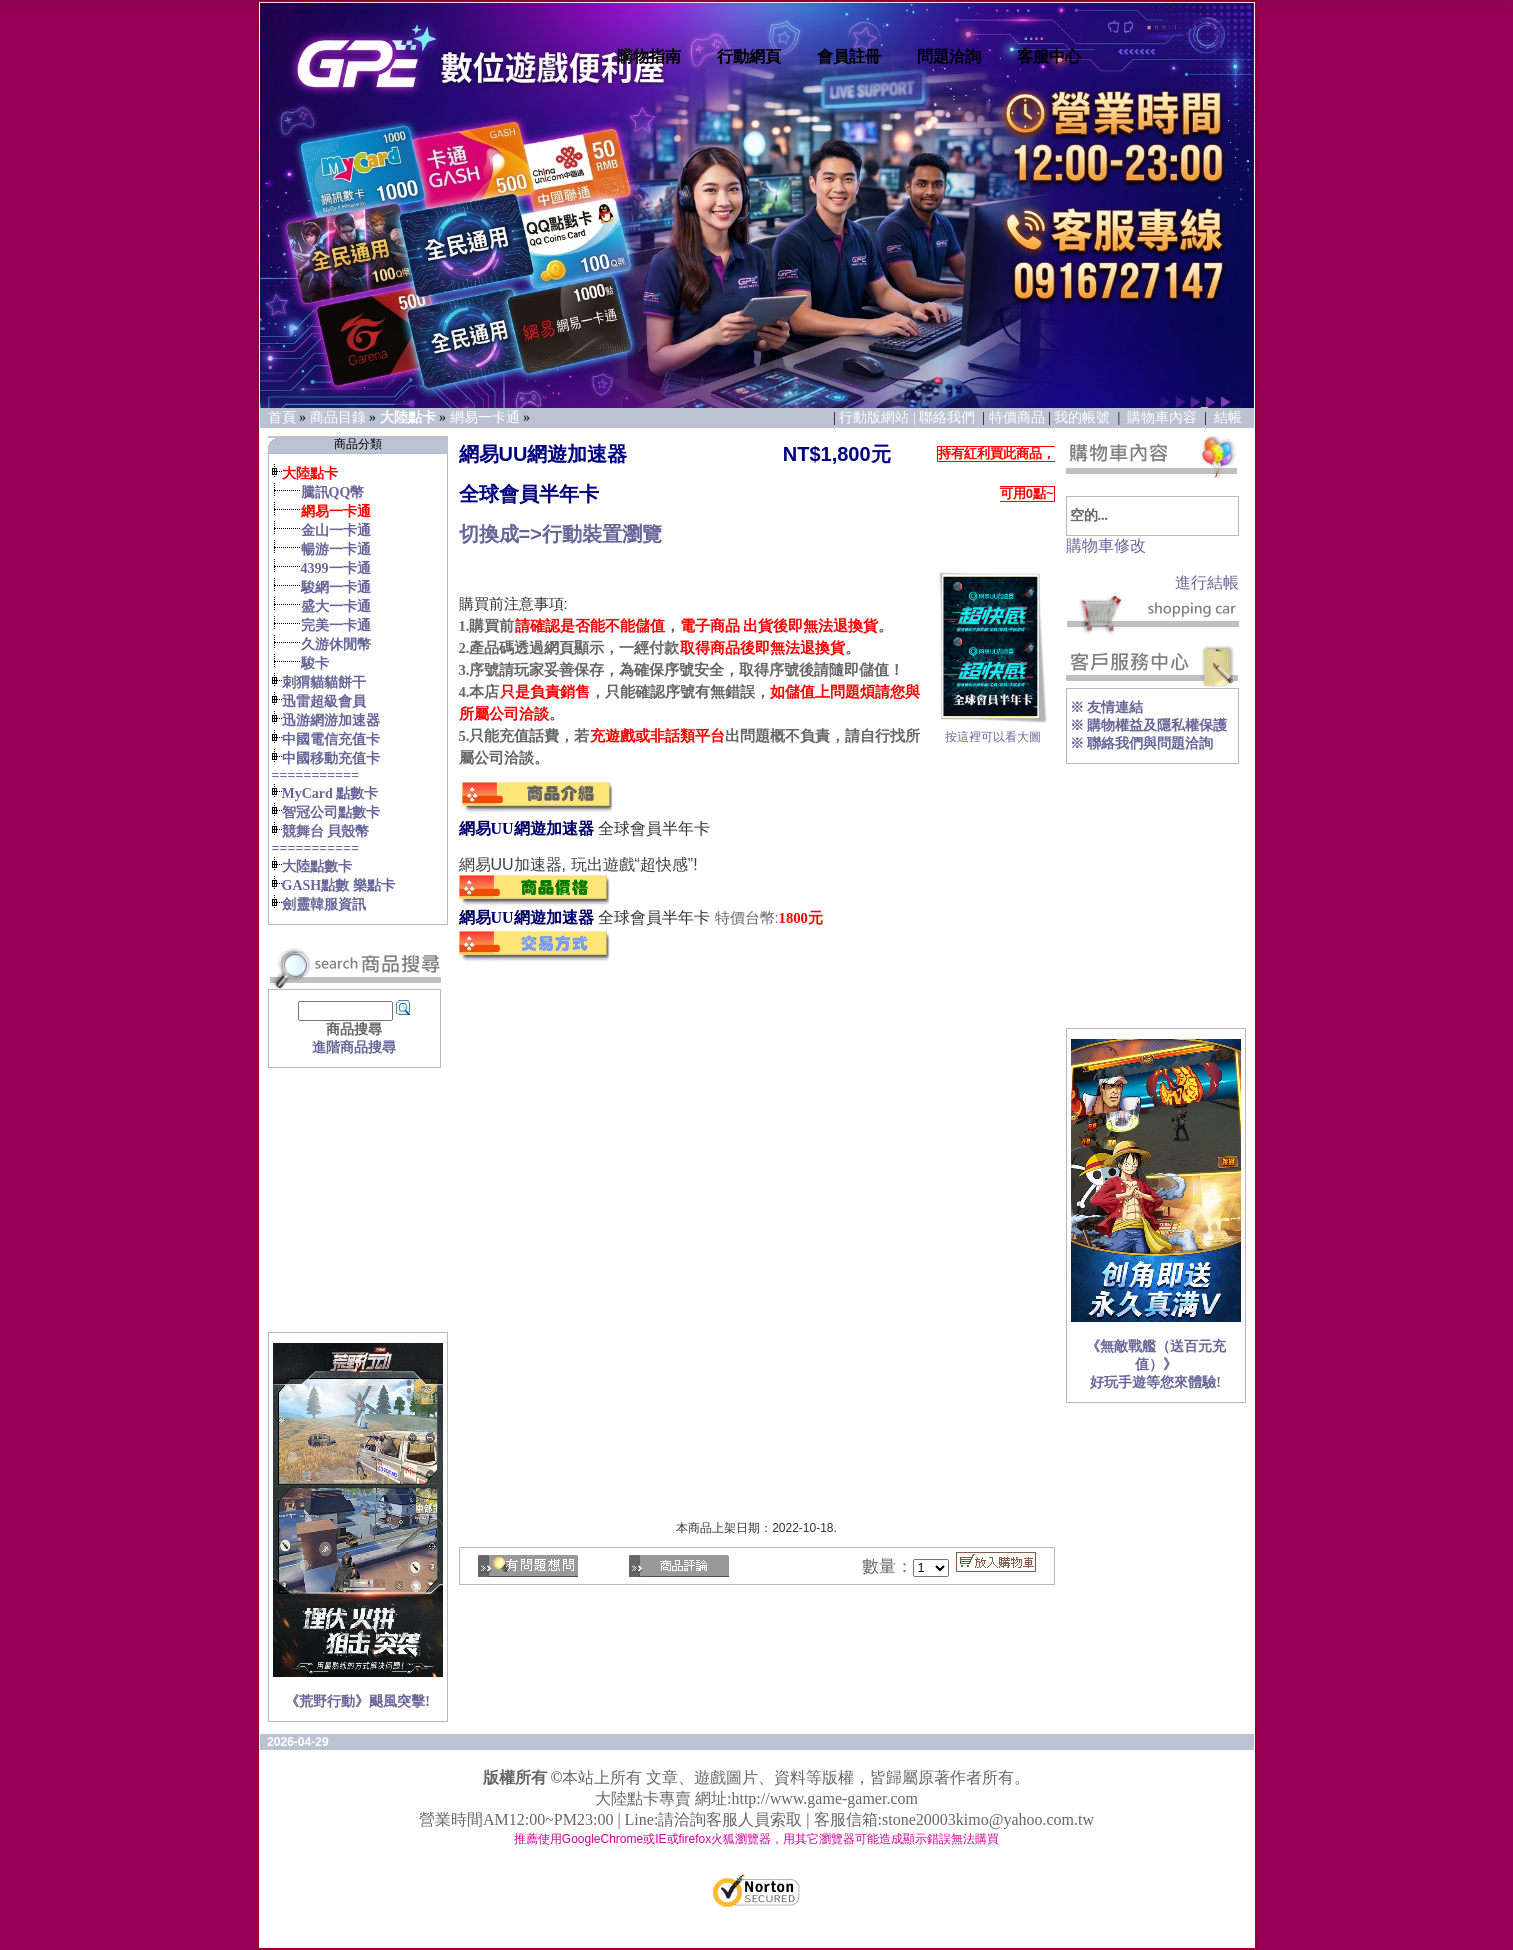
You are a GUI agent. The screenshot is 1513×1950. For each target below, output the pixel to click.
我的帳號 (1082, 417)
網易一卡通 (485, 417)
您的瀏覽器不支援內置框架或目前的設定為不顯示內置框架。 (486, 572)
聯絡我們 (949, 417)
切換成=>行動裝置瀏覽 (560, 534)
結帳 (1228, 417)
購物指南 (649, 56)
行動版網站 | (879, 417)
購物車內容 (1162, 417)
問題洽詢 (949, 56)
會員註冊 (849, 56)
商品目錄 (338, 417)
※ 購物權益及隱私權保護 (1149, 725)
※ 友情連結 (1107, 707)
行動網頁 (749, 56)
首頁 (282, 417)
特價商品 (1017, 417)
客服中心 (1049, 56)
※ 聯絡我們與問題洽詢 (1142, 743)
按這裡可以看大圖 (993, 731)
